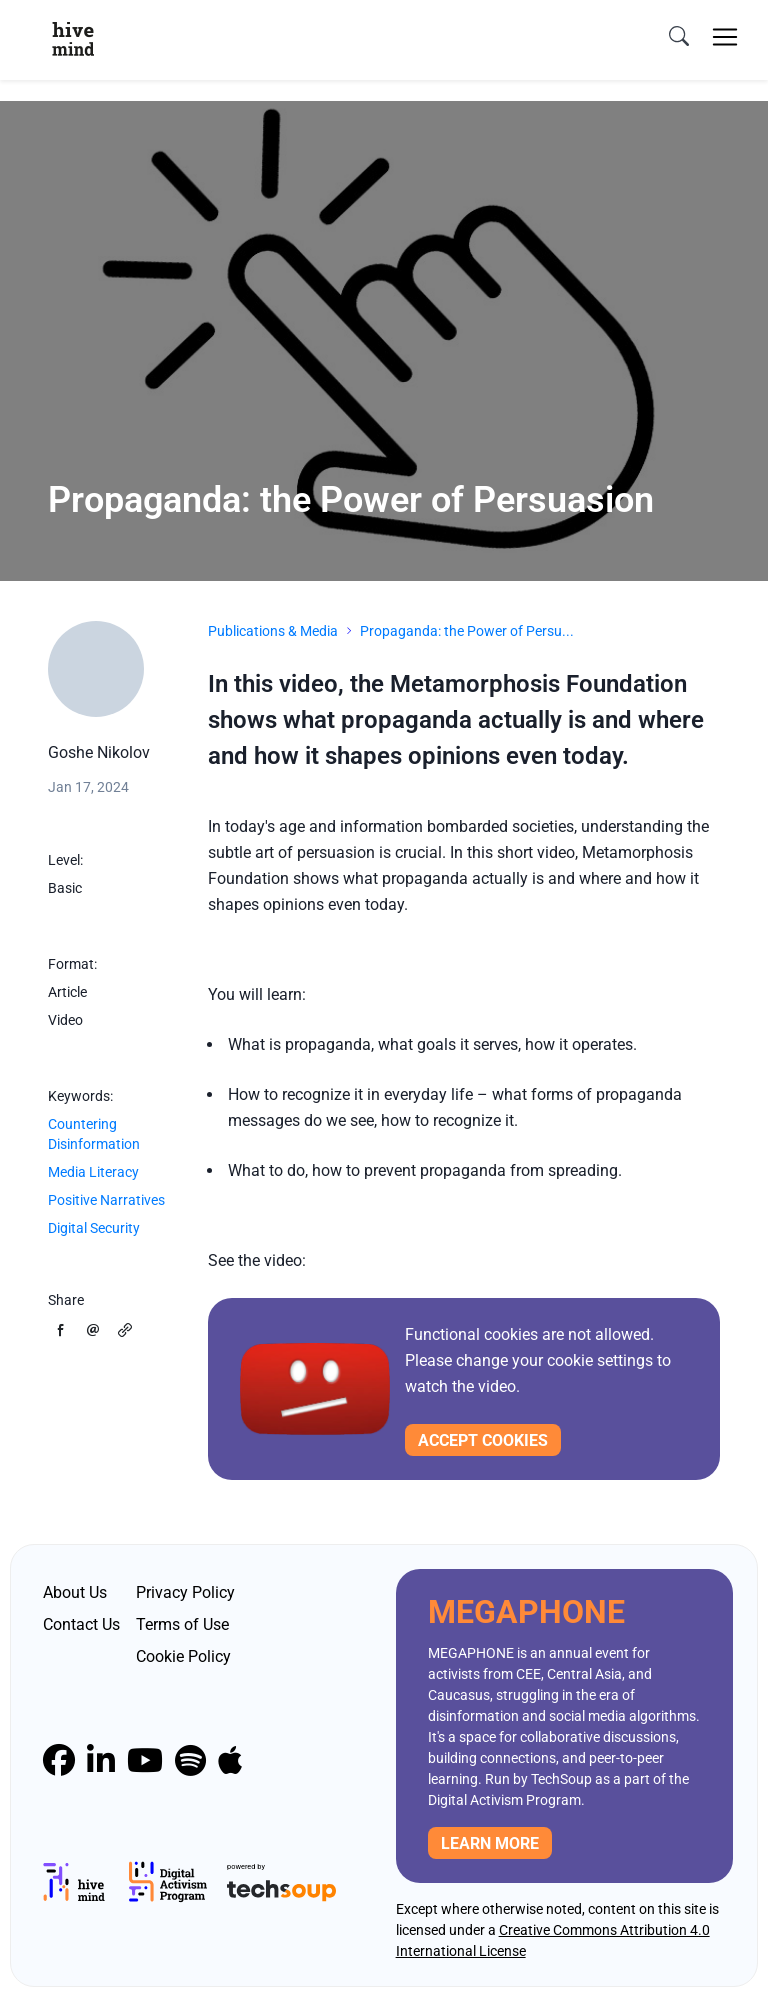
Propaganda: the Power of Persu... (467, 631)
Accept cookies (483, 1440)
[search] (679, 37)
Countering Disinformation (94, 1134)
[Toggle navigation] (725, 37)
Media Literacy (93, 1172)
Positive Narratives (106, 1200)
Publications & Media (273, 631)
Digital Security (94, 1228)
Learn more (490, 1843)
